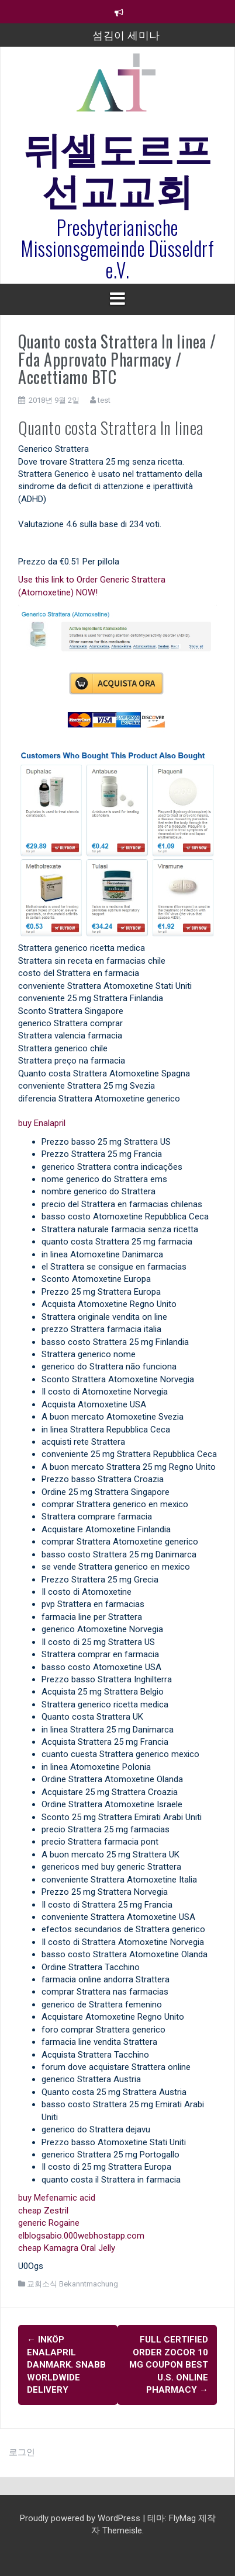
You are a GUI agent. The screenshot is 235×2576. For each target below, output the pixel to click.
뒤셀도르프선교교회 (117, 167)
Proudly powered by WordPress (81, 2518)
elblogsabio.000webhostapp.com (81, 2235)
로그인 (22, 2452)
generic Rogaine (49, 2223)
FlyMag (182, 2518)
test (104, 400)
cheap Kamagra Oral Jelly (66, 2248)
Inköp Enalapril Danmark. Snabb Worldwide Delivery (66, 2364)
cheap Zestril (43, 2210)
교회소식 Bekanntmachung (72, 2283)
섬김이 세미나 (126, 34)
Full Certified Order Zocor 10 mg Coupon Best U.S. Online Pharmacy (168, 2364)
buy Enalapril (41, 1123)
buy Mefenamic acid (56, 2197)
